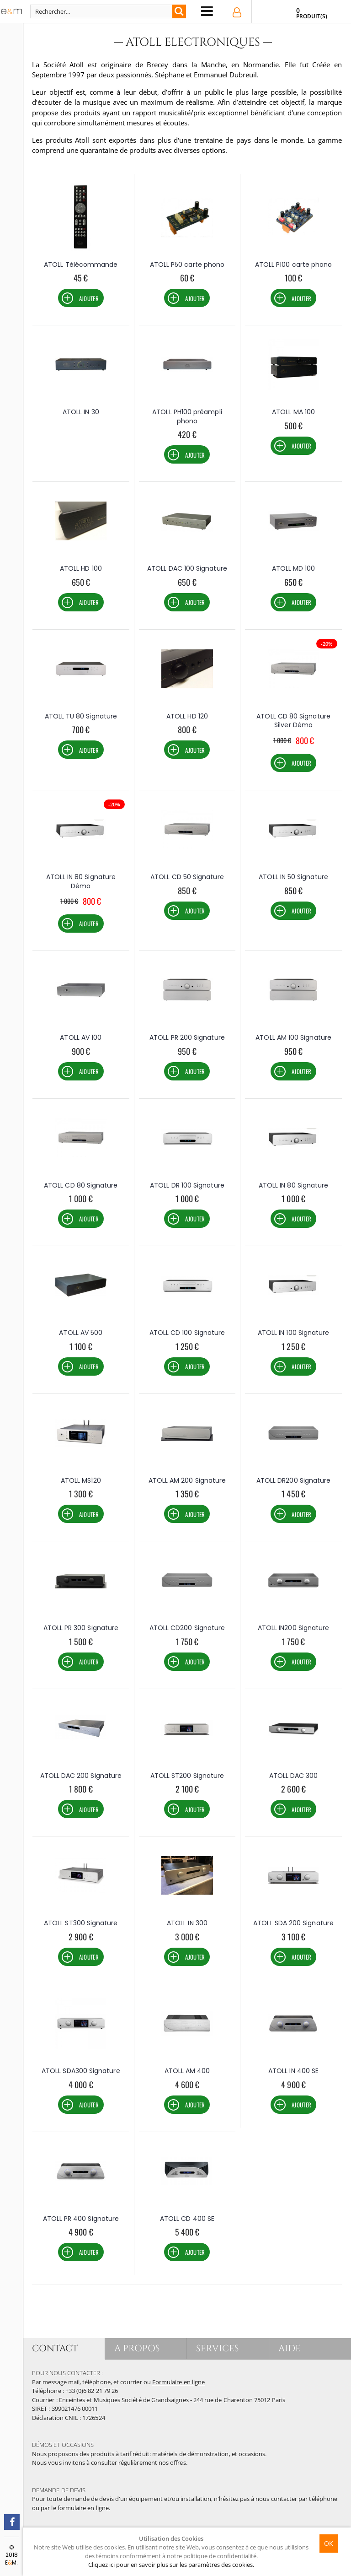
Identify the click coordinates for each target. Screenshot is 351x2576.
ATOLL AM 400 (187, 2070)
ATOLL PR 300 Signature (81, 1627)
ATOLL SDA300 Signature (81, 2070)
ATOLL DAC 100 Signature (187, 568)
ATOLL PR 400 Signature (81, 2218)
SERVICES (217, 2348)
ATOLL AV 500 (80, 1332)
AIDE (289, 2348)
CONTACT (55, 2348)
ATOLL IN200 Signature (293, 1627)
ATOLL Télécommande (80, 264)
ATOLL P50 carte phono (187, 264)
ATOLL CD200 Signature (187, 1627)
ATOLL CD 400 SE (187, 2218)
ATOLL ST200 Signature (187, 1775)
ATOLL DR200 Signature (293, 1480)
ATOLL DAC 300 (293, 1775)
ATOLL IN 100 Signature (294, 1332)
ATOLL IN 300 (187, 1923)
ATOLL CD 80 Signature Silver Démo (293, 721)
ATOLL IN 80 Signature (293, 1185)
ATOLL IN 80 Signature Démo (81, 881)
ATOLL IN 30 (81, 411)
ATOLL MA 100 (293, 411)
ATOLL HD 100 (81, 568)
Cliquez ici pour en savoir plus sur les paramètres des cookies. (171, 2564)
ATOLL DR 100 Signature (187, 1185)
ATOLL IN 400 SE (293, 2070)
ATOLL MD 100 (293, 568)
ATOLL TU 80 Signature (81, 716)
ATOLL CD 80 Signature (80, 1185)
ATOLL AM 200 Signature (187, 1480)
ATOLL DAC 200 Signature (81, 1775)
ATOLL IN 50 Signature (293, 876)
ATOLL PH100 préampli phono (187, 416)
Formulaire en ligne (178, 2382)
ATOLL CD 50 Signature (186, 876)
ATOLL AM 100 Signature (293, 1037)
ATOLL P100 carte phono (293, 264)
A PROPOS (137, 2348)
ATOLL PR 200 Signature (187, 1037)
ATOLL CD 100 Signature (187, 1332)
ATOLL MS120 (81, 1480)
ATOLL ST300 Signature (80, 1923)
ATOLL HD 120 (187, 716)
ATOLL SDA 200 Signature (293, 1923)
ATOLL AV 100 (80, 1037)
